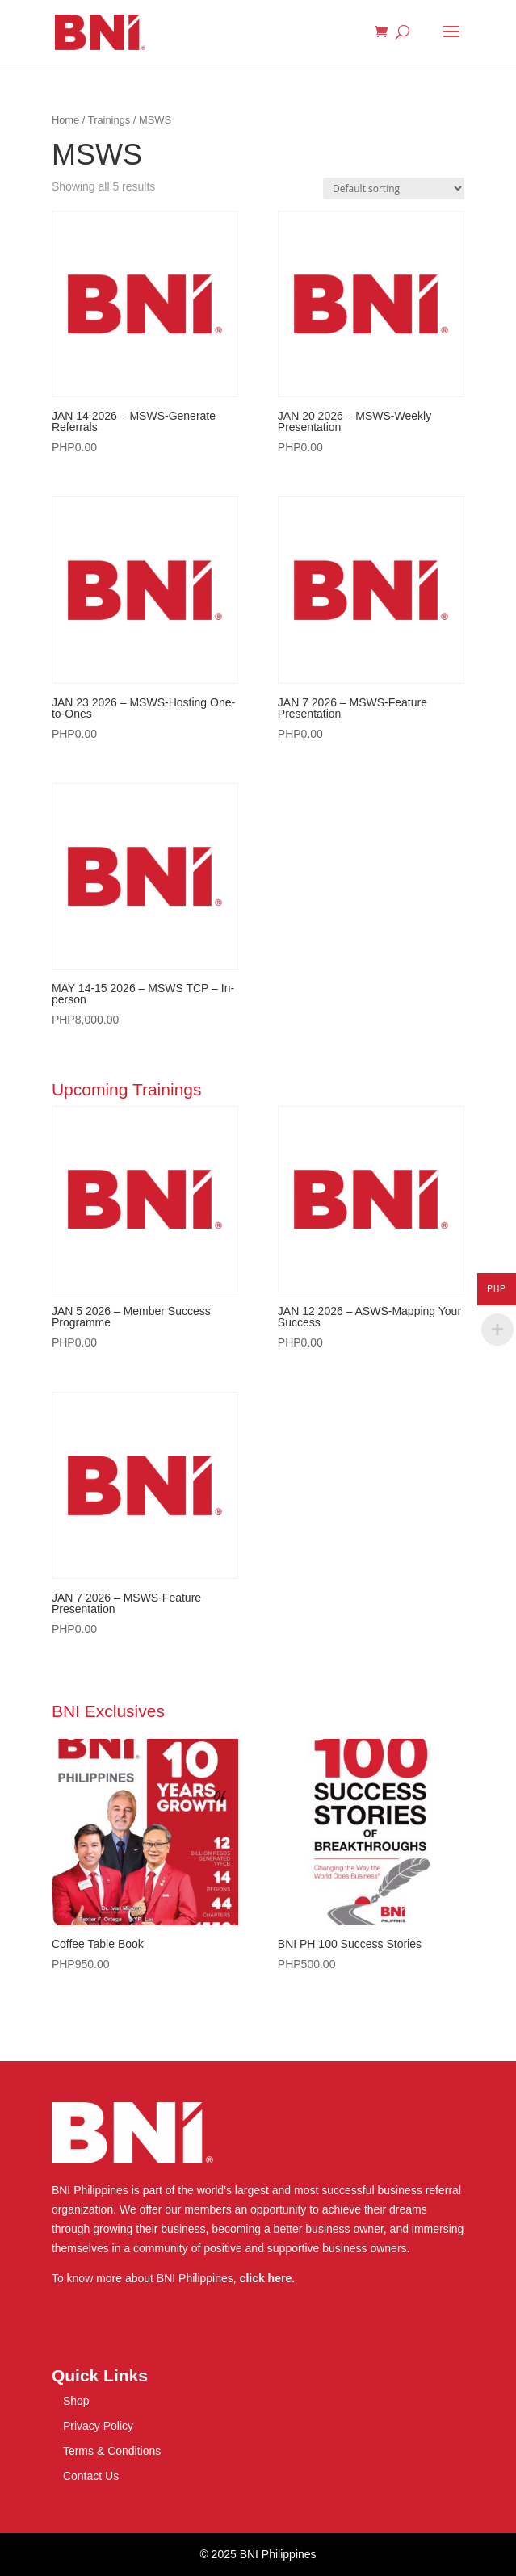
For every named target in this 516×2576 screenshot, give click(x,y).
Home (65, 120)
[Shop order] (393, 188)
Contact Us (91, 2475)
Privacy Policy (98, 2425)
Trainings (109, 120)
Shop (76, 2400)
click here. (268, 2278)
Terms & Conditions (112, 2450)
